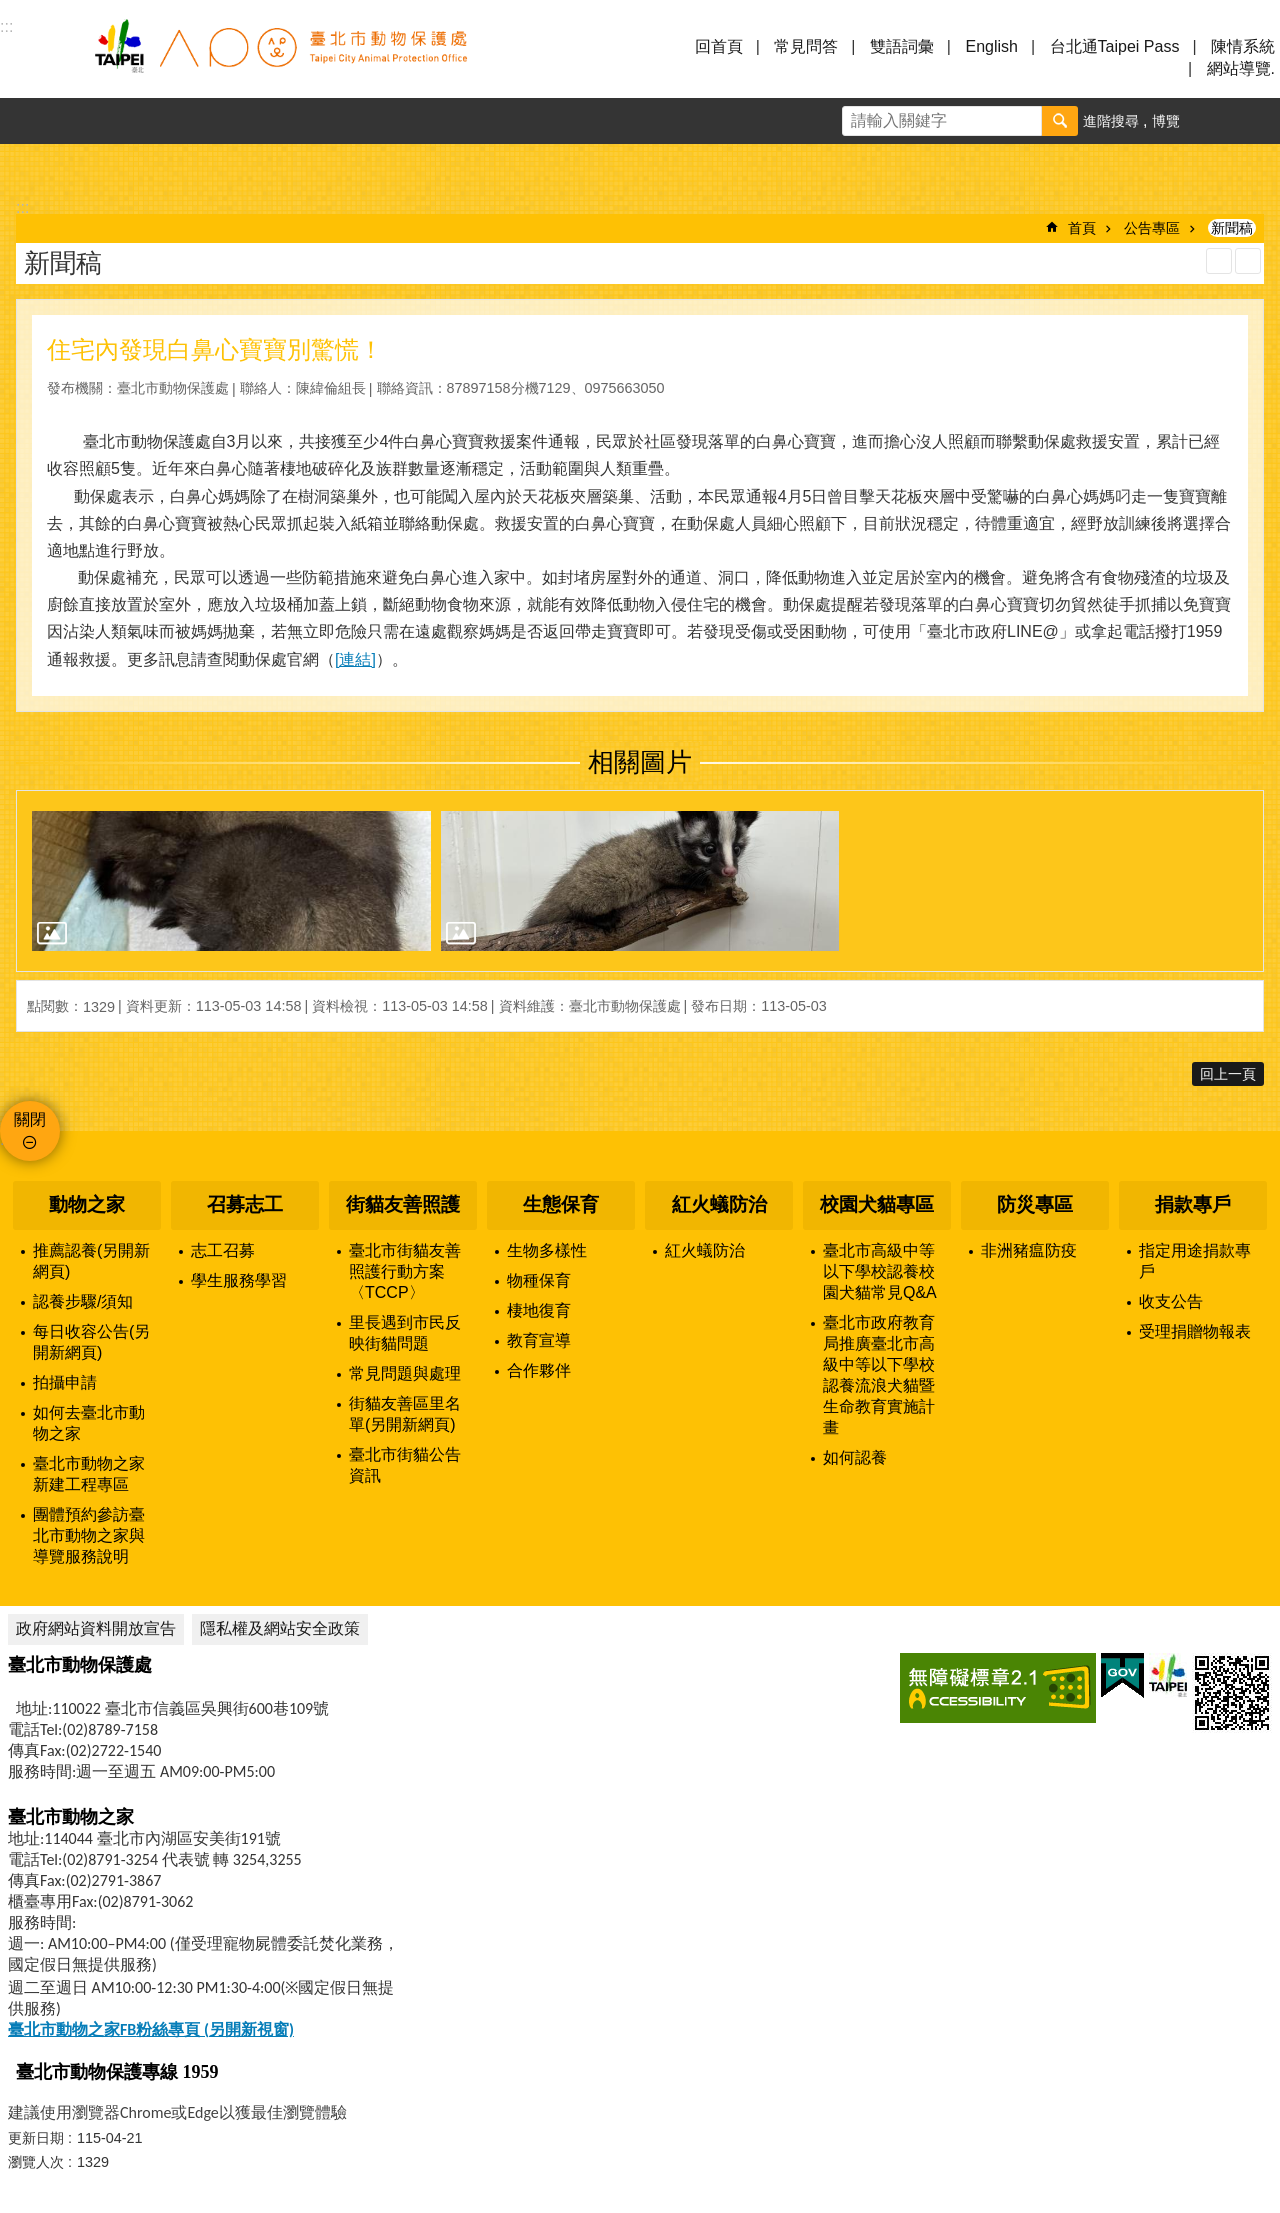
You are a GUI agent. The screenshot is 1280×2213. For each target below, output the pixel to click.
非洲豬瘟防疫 (1029, 1250)
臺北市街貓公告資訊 (405, 1465)
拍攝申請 (65, 1382)
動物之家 (87, 1204)
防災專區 (1035, 1204)
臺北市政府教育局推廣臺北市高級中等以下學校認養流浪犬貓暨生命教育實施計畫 (879, 1375)
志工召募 (223, 1250)
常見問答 (806, 46)
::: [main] (22, 207)
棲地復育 (539, 1310)
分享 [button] (1257, 121)
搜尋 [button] (1060, 121)
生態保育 (561, 1204)
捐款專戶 (1193, 1204)
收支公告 (1171, 1301)
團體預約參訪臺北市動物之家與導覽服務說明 (89, 1535)
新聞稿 (1232, 228)
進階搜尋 (1111, 121)
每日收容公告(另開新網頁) (91, 1342)
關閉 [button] (30, 1119)
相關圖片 (640, 762)
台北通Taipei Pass (1115, 46)
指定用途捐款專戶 (1195, 1261)
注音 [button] (1248, 261)
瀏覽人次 (36, 2162)
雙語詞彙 (902, 46)
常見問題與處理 (405, 1373)
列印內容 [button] (1219, 261)
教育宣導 (539, 1340)
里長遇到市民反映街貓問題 (405, 1333)
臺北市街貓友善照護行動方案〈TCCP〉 (405, 1271)
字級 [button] (1211, 121)
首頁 (1082, 228)
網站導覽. (1241, 68)
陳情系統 (1243, 46)
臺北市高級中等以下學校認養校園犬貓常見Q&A (880, 1271)
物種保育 (539, 1280)
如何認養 (855, 1457)
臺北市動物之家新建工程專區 (89, 1474)
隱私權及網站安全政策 (280, 1628)
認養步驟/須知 (83, 1301)
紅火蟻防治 (719, 1204)
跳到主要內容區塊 (10, 10)
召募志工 (245, 1204)
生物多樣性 (547, 1250)
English (991, 46)
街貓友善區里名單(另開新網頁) (405, 1414)
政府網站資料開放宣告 (96, 1628)
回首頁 (719, 46)
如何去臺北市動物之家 (89, 1423)
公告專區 (1152, 228)
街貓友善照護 (403, 1204)
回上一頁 (1228, 1074)
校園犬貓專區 (877, 1204)
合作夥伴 (539, 1370)
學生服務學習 (239, 1280)
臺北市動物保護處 (280, 58)
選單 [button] (40, 58)
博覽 (1166, 121)
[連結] (355, 659)
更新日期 (36, 2138)
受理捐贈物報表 (1195, 1331)
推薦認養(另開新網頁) (91, 1261)
